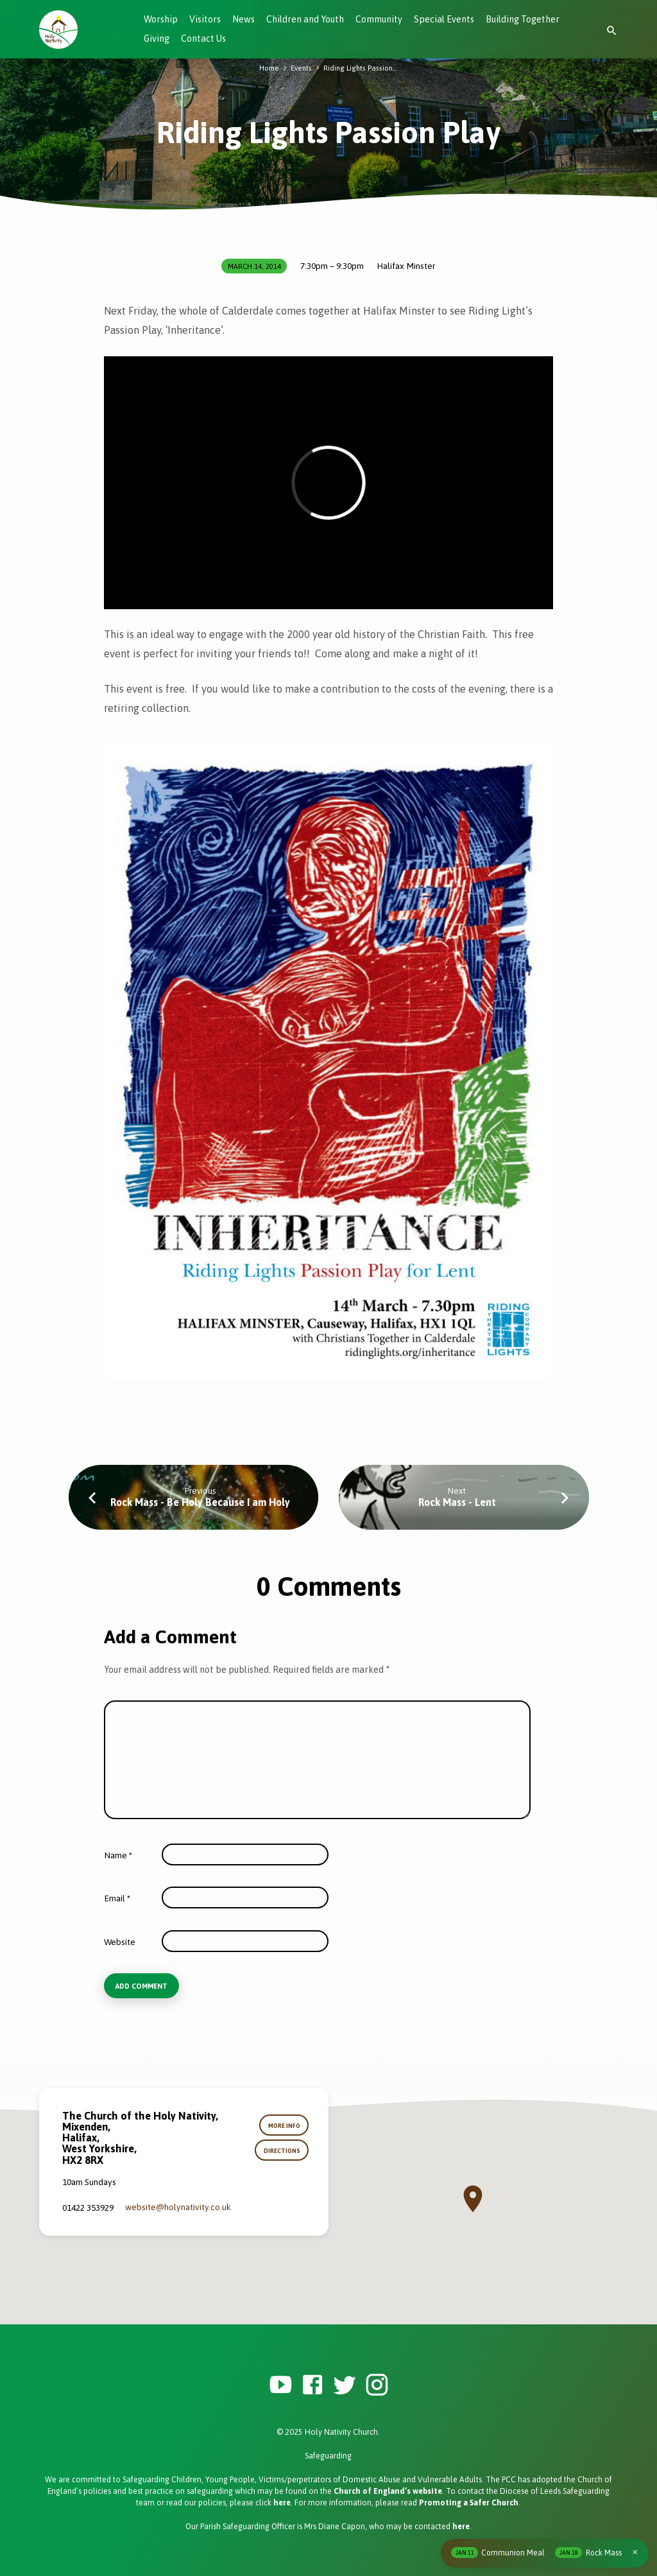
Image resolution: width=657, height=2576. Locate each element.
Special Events (444, 19)
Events (301, 68)
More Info (284, 2125)
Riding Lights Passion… (360, 68)
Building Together (522, 19)
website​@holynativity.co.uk (178, 2207)
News (243, 19)
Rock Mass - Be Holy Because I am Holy (200, 1502)
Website (119, 1942)
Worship (161, 19)
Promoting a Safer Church (468, 2502)
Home (269, 68)
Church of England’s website (388, 2491)
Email (117, 1898)
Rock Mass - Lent (457, 1502)
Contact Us (203, 38)
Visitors (205, 19)
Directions (282, 2150)
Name (118, 1855)
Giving (156, 38)
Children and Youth (305, 19)
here (282, 2502)
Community (378, 19)
